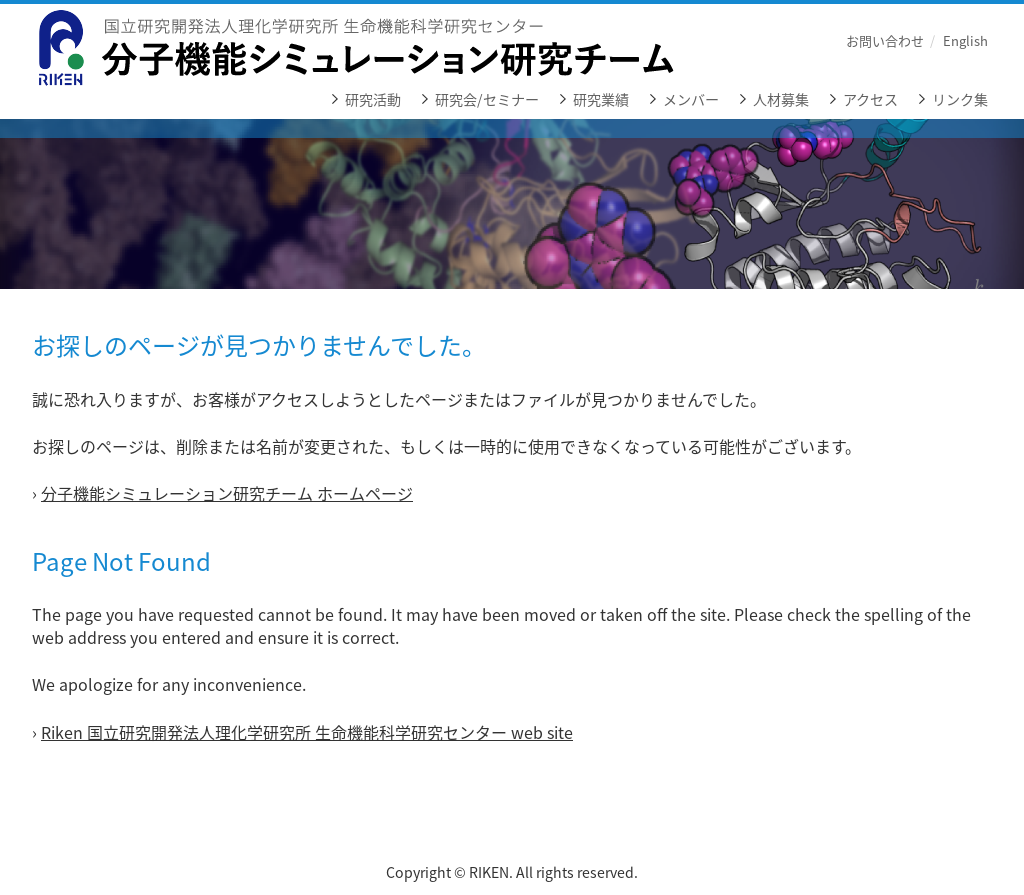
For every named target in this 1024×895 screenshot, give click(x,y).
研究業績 (601, 99)
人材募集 (781, 99)
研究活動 (373, 99)
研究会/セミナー (487, 99)
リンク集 (960, 99)
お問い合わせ (885, 40)
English (965, 40)
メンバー (691, 99)
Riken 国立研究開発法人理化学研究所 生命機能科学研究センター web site (307, 732)
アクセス (870, 99)
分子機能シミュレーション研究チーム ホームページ (227, 493)
